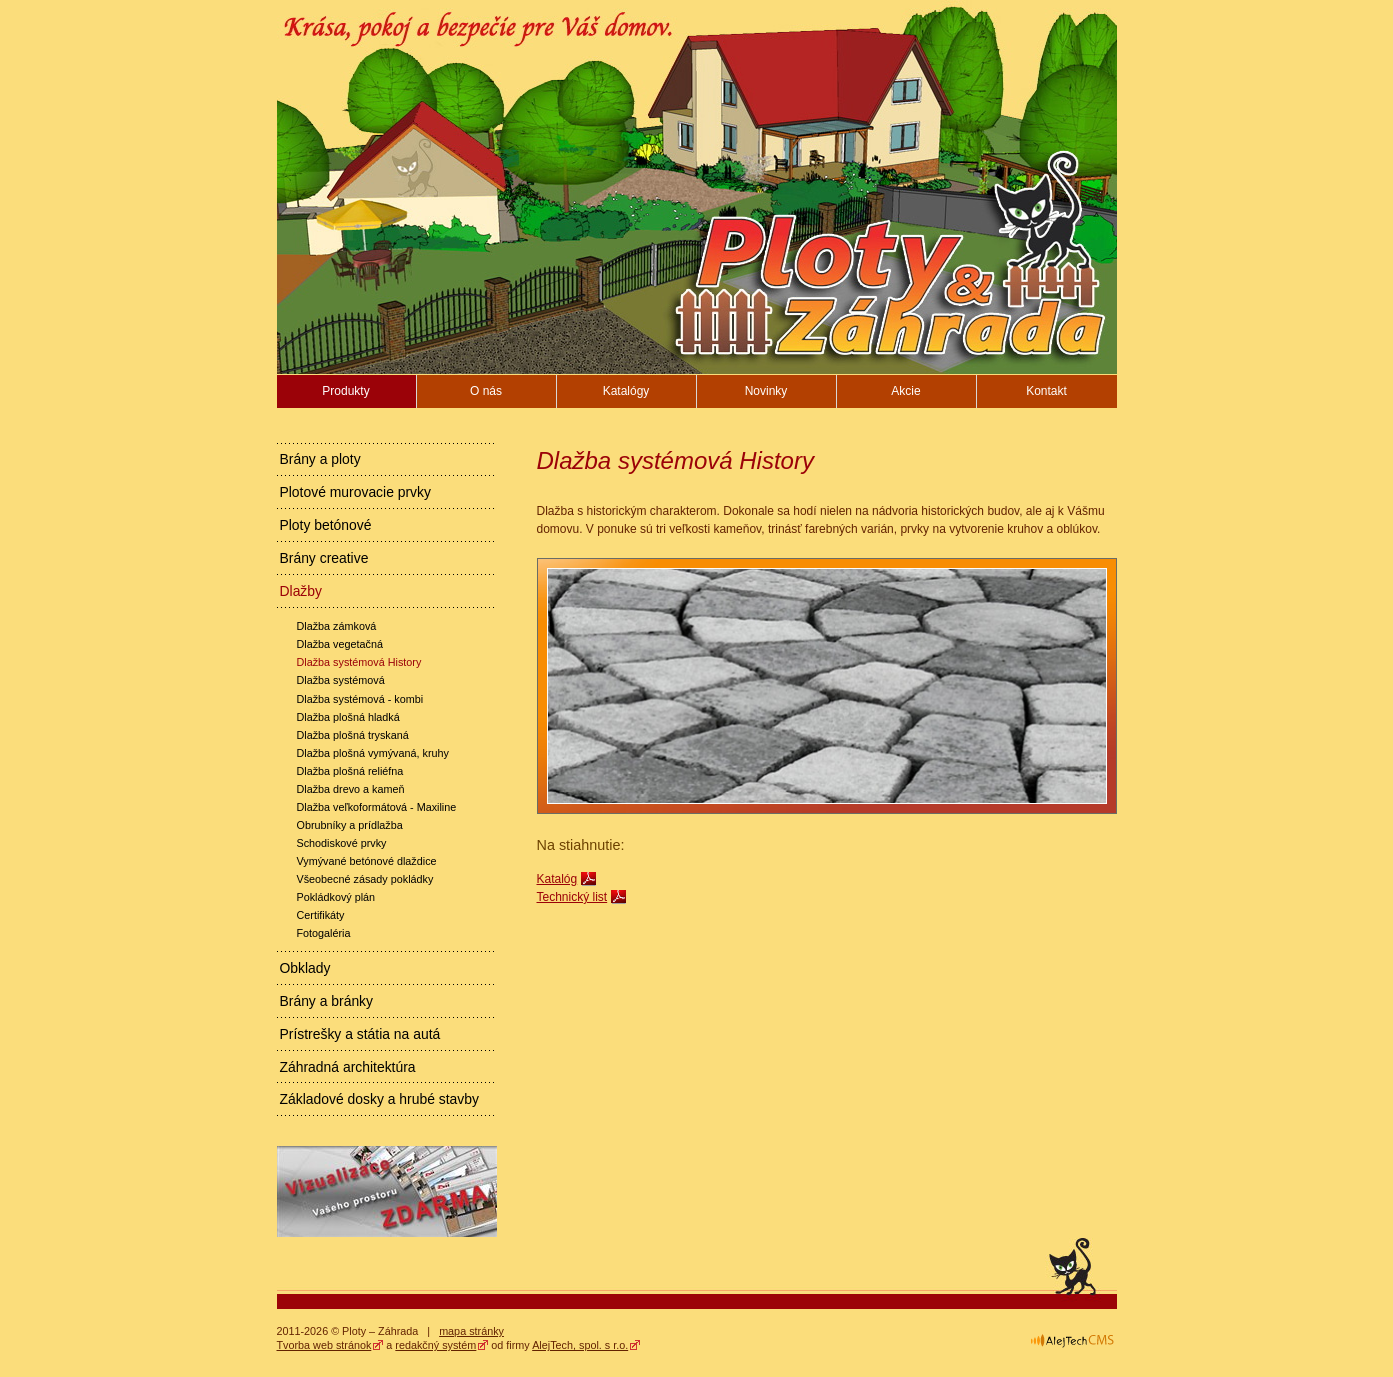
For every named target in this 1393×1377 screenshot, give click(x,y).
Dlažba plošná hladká (348, 717)
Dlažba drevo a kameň (351, 789)
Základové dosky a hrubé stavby (379, 1099)
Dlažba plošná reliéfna (350, 771)
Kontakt (1046, 391)
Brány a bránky (327, 1001)
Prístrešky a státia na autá (360, 1034)
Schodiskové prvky (342, 843)
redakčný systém (435, 1345)
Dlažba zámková (337, 626)
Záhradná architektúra (348, 1067)
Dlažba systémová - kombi (360, 699)
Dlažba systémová (341, 680)
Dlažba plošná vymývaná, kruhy (373, 753)
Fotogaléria (324, 933)
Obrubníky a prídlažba (350, 825)
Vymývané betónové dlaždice (367, 861)
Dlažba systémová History (359, 662)
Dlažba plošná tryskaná (353, 735)
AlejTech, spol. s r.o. (580, 1345)
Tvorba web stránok (324, 1345)
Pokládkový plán (336, 897)
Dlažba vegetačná (340, 644)
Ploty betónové (326, 525)
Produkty (345, 391)
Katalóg (557, 879)
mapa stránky (471, 1331)
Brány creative (324, 558)
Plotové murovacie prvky (355, 492)
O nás (486, 391)
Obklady (305, 968)
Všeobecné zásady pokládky (365, 879)
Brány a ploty (320, 459)
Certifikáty (321, 915)
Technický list (572, 897)
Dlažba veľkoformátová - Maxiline (377, 807)
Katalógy (626, 391)
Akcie (905, 391)
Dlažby (301, 591)
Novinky (766, 391)
